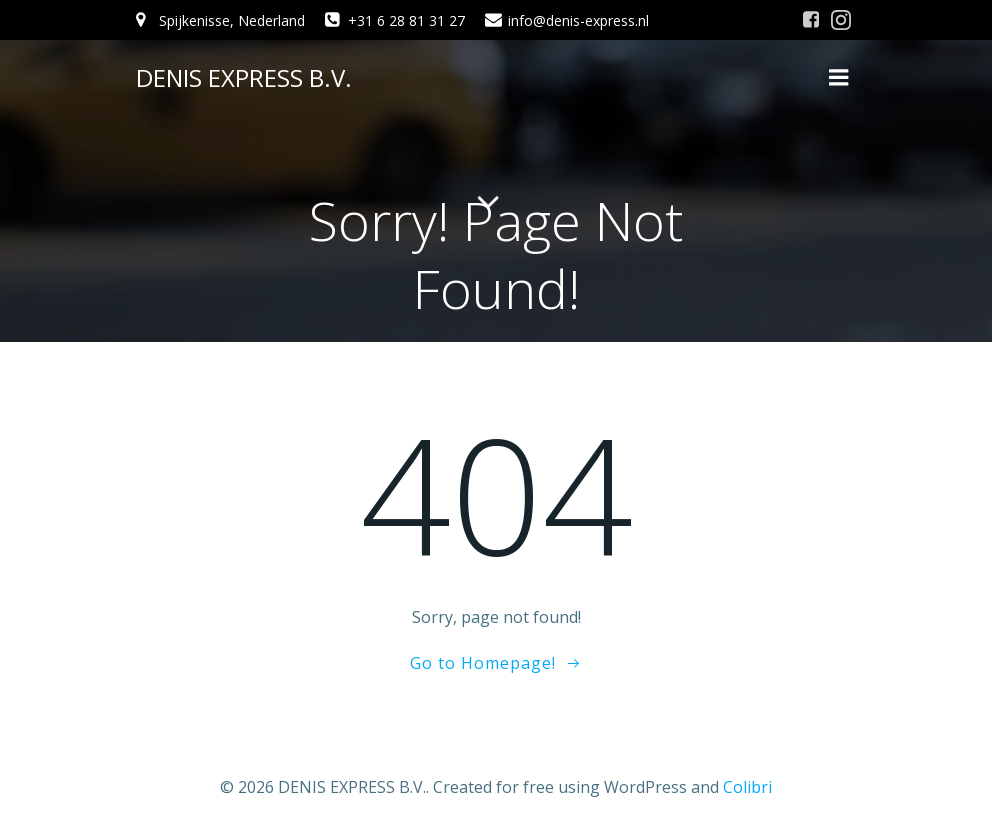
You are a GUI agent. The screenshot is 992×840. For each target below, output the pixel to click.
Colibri (747, 787)
